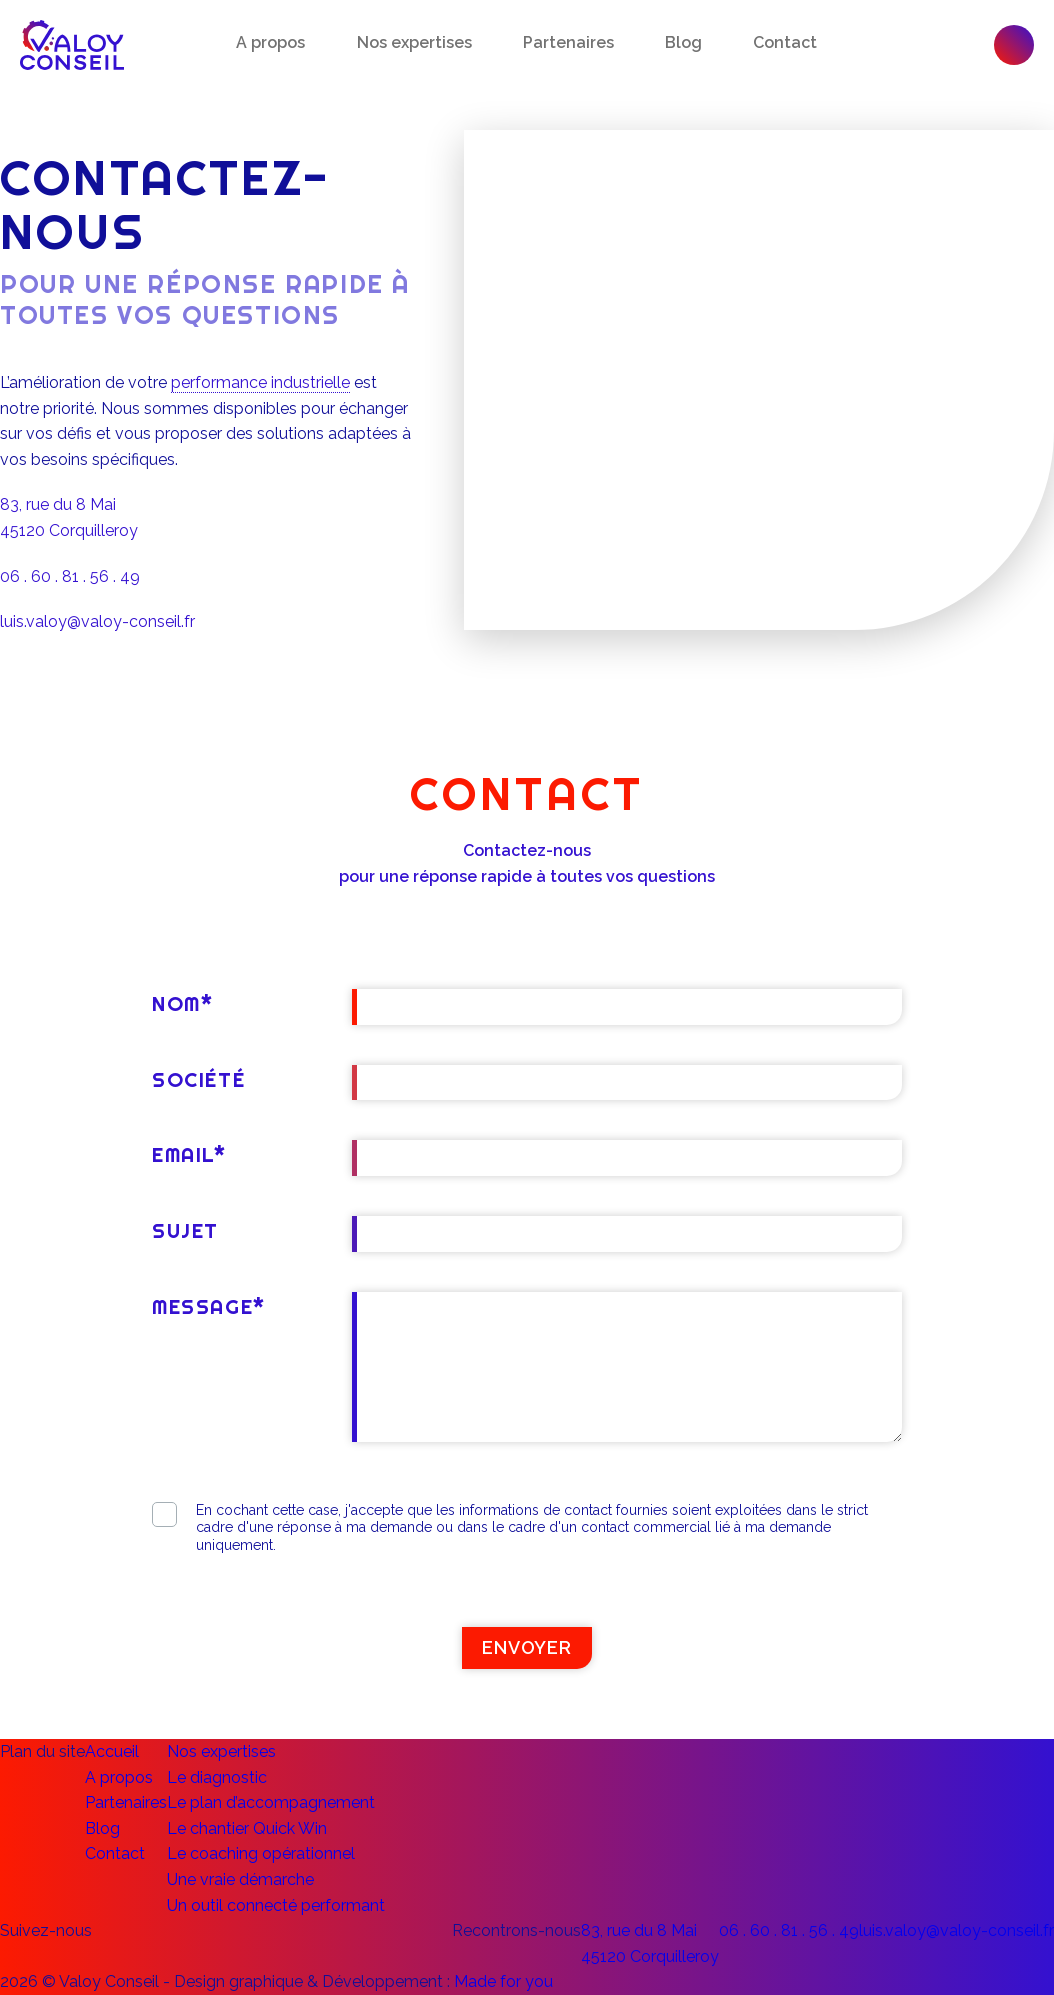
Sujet (185, 1230)
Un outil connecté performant (276, 1905)
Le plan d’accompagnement (271, 1802)
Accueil (112, 1751)
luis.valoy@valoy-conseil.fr (97, 621)
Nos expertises (414, 42)
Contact (785, 42)
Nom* (182, 1003)
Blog (683, 42)
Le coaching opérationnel (261, 1853)
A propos (270, 42)
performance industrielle (260, 382)
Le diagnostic (217, 1777)
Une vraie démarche (240, 1879)
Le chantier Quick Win (247, 1828)
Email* (189, 1154)
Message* (209, 1306)
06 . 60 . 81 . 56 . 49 (70, 576)
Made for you (503, 1981)
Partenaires (568, 42)
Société (198, 1079)
